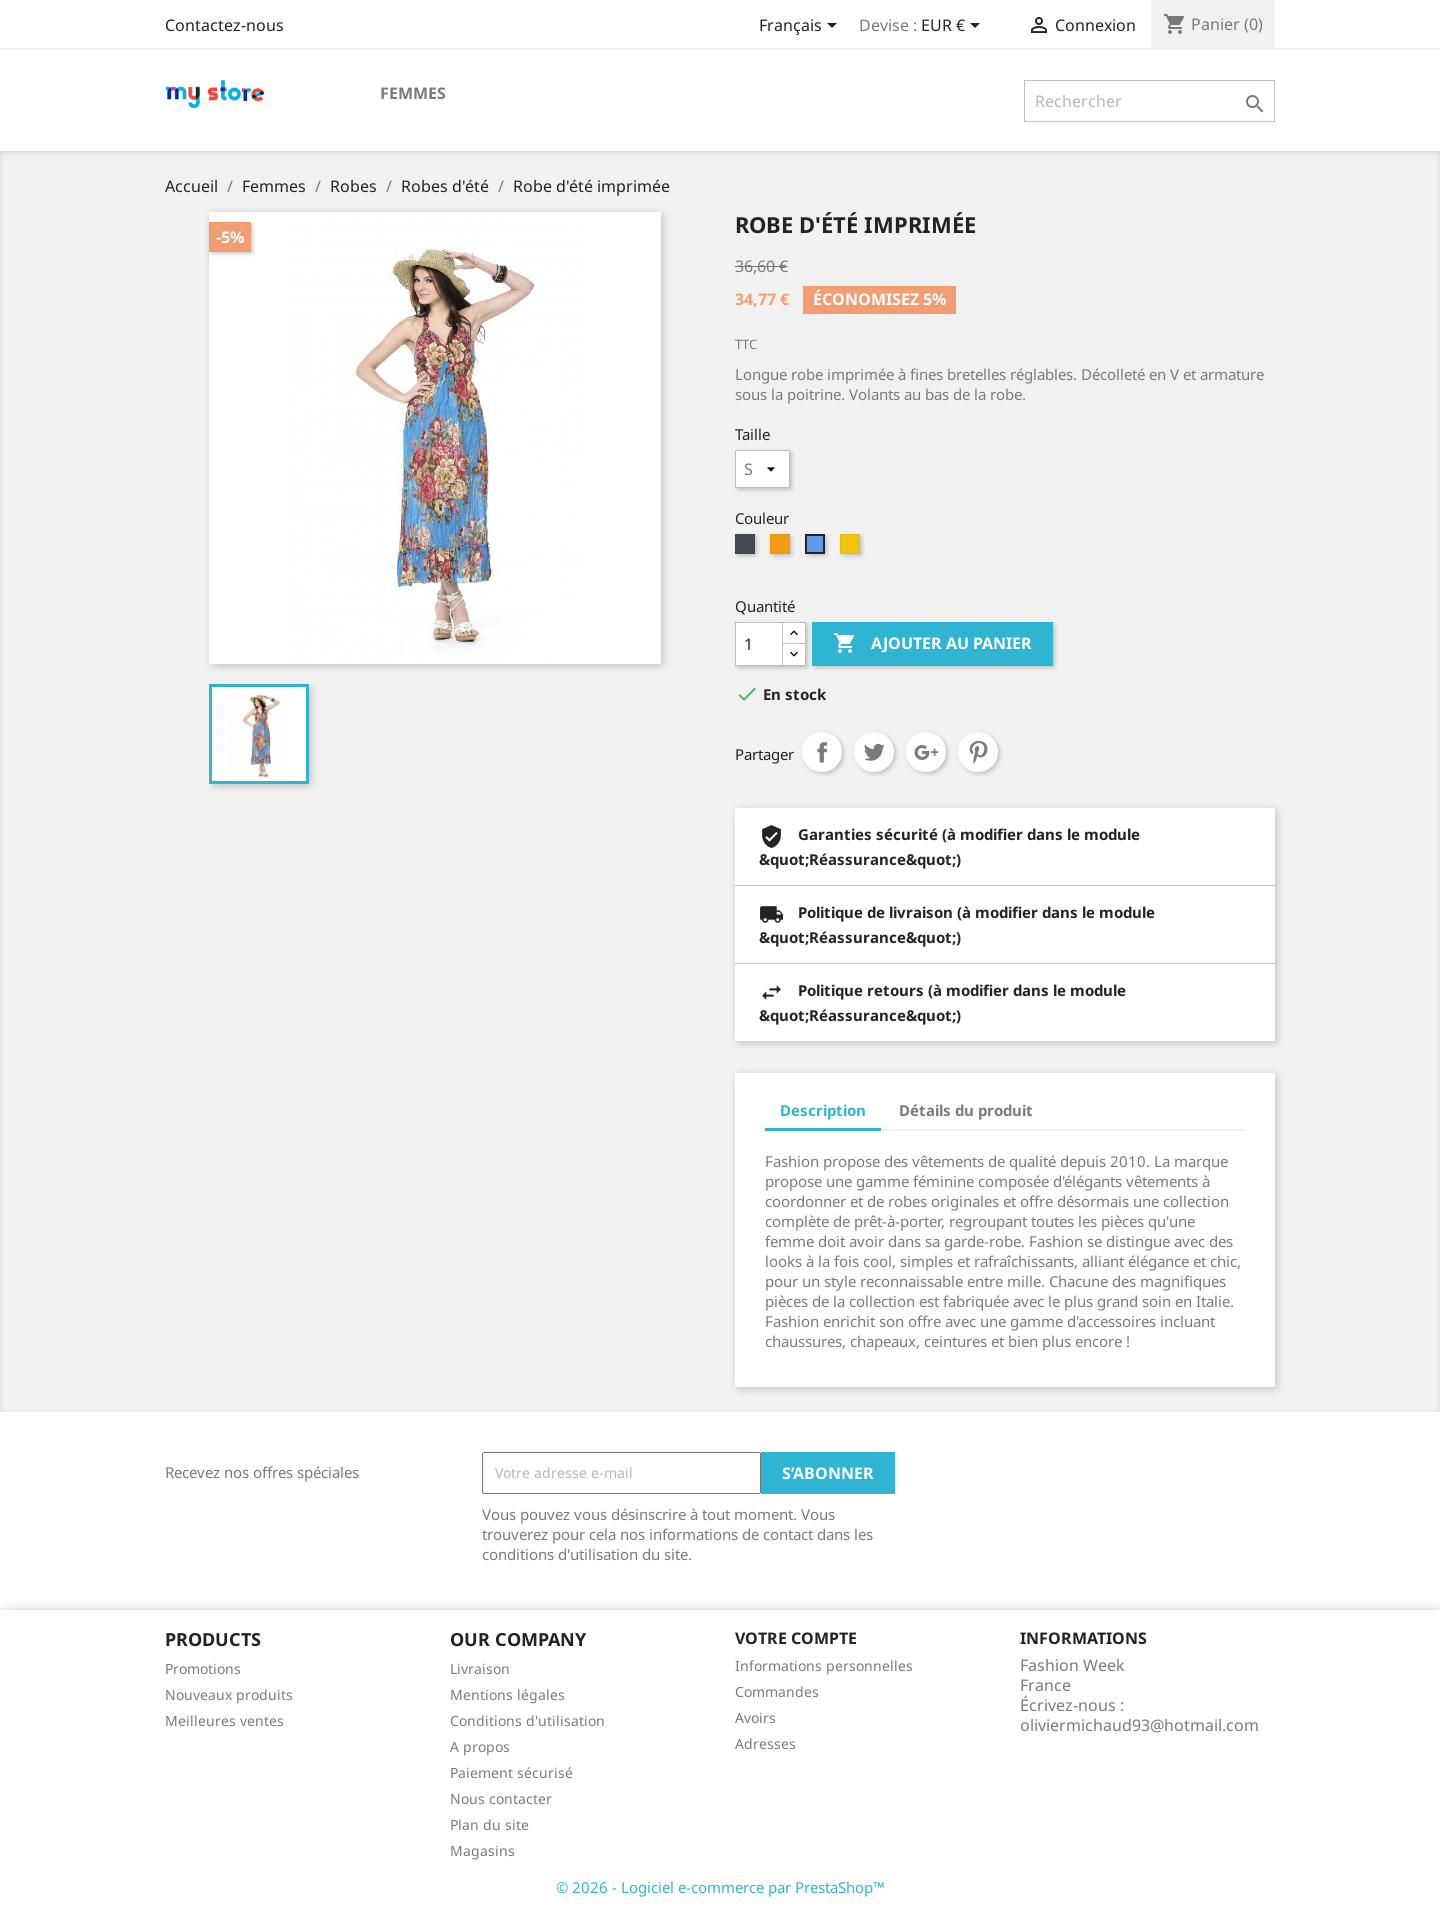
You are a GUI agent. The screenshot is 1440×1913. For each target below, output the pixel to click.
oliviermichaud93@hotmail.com (1139, 1725)
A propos (480, 1746)
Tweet (874, 752)
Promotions (203, 1668)
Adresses (765, 1743)
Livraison (480, 1668)
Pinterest (978, 752)
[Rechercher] (1149, 101)
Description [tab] (823, 1110)
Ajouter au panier (932, 644)
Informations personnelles (824, 1665)
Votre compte (796, 1638)
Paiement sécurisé (511, 1772)
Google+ (926, 752)
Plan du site (489, 1824)
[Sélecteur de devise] (954, 27)
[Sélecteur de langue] (801, 27)
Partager (822, 752)
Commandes (777, 1691)
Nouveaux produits (229, 1694)
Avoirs (755, 1717)
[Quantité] (759, 644)
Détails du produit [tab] (966, 1110)
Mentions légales (507, 1694)
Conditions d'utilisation (527, 1720)
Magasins (482, 1850)
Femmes (413, 93)
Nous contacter (501, 1798)
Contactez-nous (224, 25)
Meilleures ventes (224, 1720)
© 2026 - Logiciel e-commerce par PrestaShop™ (720, 1887)
